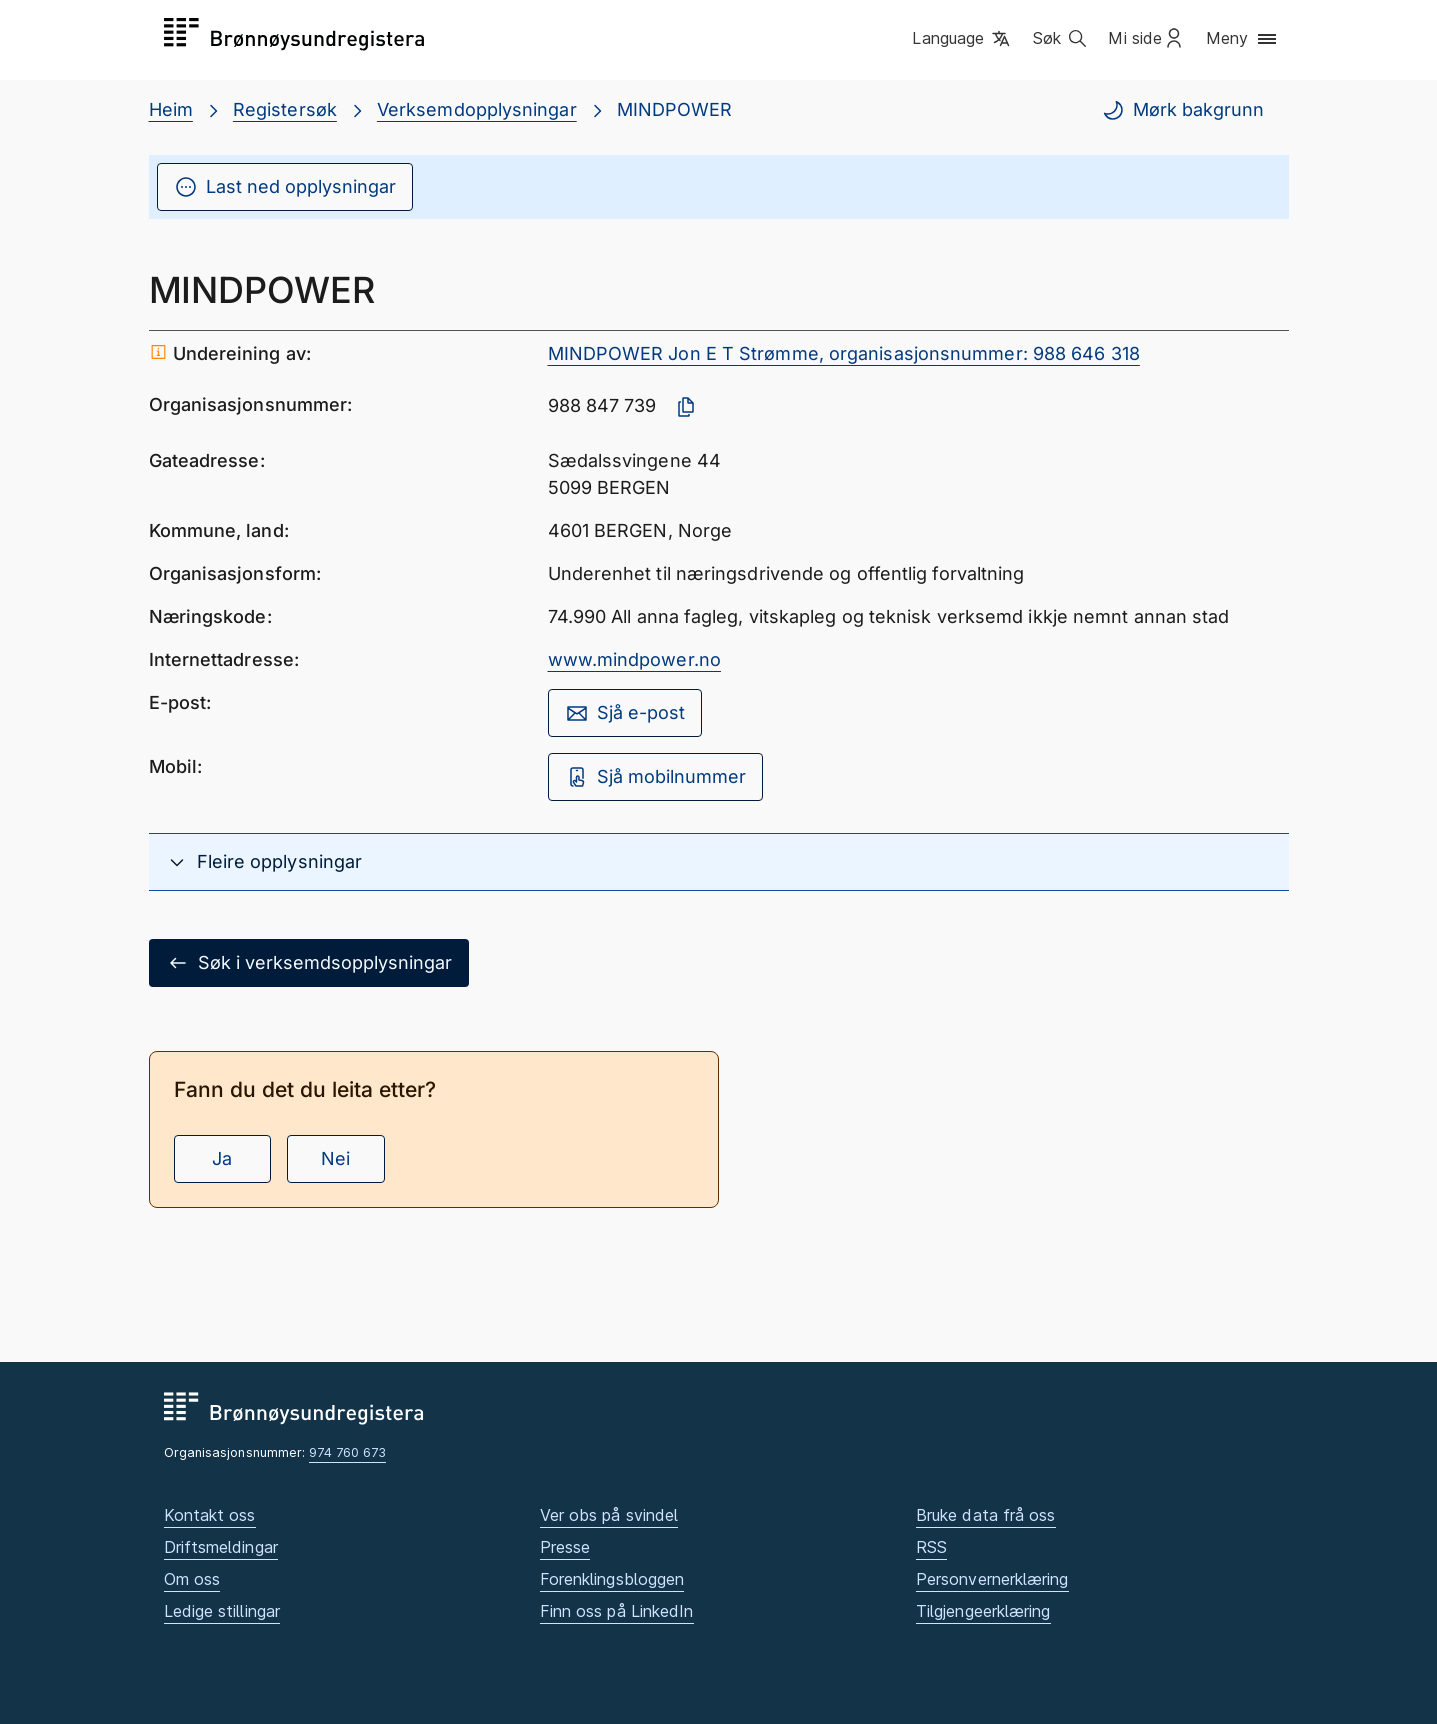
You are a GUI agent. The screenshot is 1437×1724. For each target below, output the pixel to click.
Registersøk (285, 109)
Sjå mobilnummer (655, 777)
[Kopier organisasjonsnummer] (686, 407)
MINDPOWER (675, 109)
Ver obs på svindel (609, 1515)
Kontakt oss (210, 1515)
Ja (222, 1158)
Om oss (192, 1579)
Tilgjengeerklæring (983, 1611)
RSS (931, 1547)
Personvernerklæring (992, 1579)
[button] (962, 39)
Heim (171, 109)
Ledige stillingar (222, 1611)
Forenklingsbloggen (612, 1579)
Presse (565, 1547)
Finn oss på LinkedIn (617, 1611)
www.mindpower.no (634, 659)
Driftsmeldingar (221, 1547)
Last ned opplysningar (285, 187)
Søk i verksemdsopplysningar (309, 963)
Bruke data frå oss (986, 1515)
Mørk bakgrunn (1182, 110)
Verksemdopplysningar (477, 109)
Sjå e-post (625, 713)
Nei (335, 1158)
